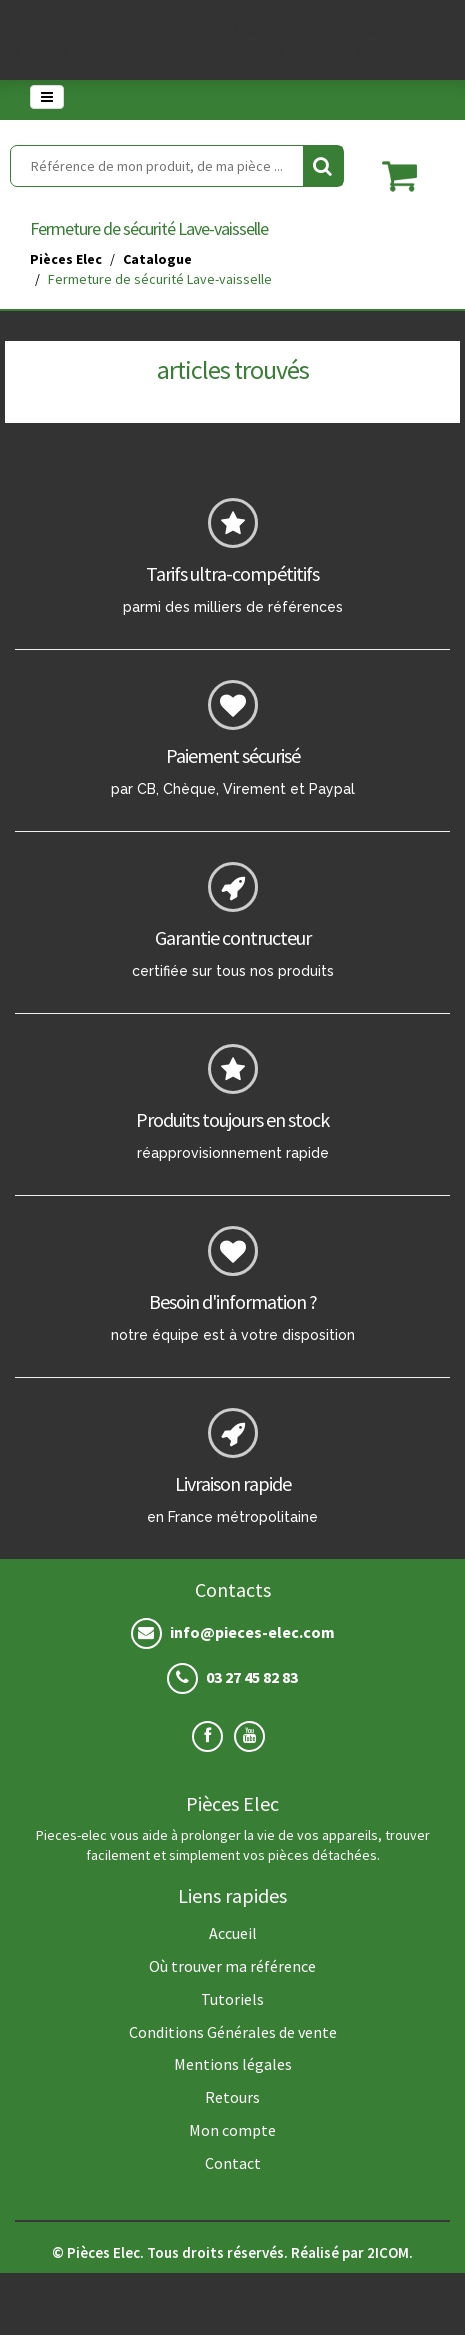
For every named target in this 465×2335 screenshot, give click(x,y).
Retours (232, 2097)
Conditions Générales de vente (233, 2032)
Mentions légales (233, 2064)
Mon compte (232, 2130)
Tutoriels (232, 1999)
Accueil (233, 1933)
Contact (233, 2163)
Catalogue (157, 259)
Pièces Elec (66, 259)
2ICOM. (390, 2252)
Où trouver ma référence (232, 1966)
